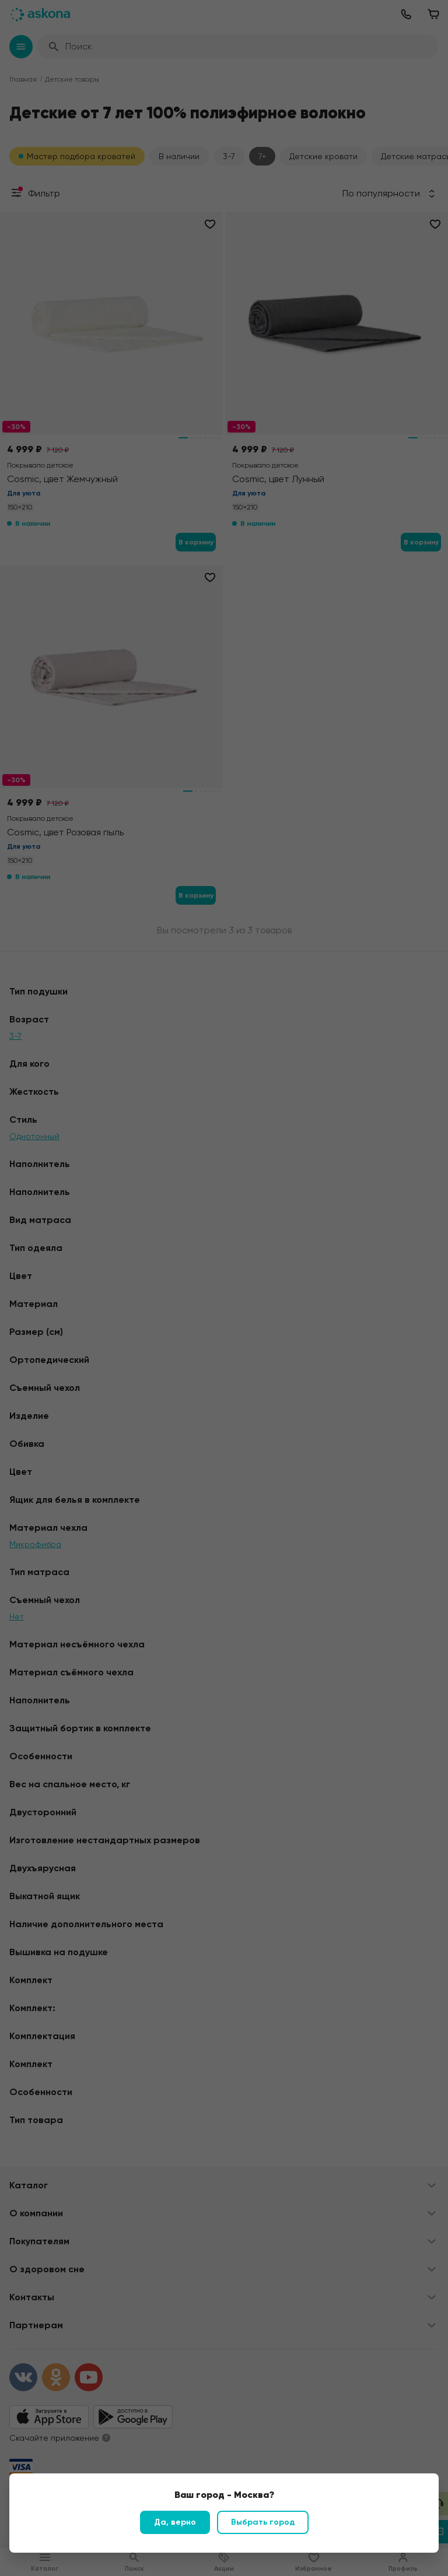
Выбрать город (263, 2522)
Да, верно (175, 2522)
